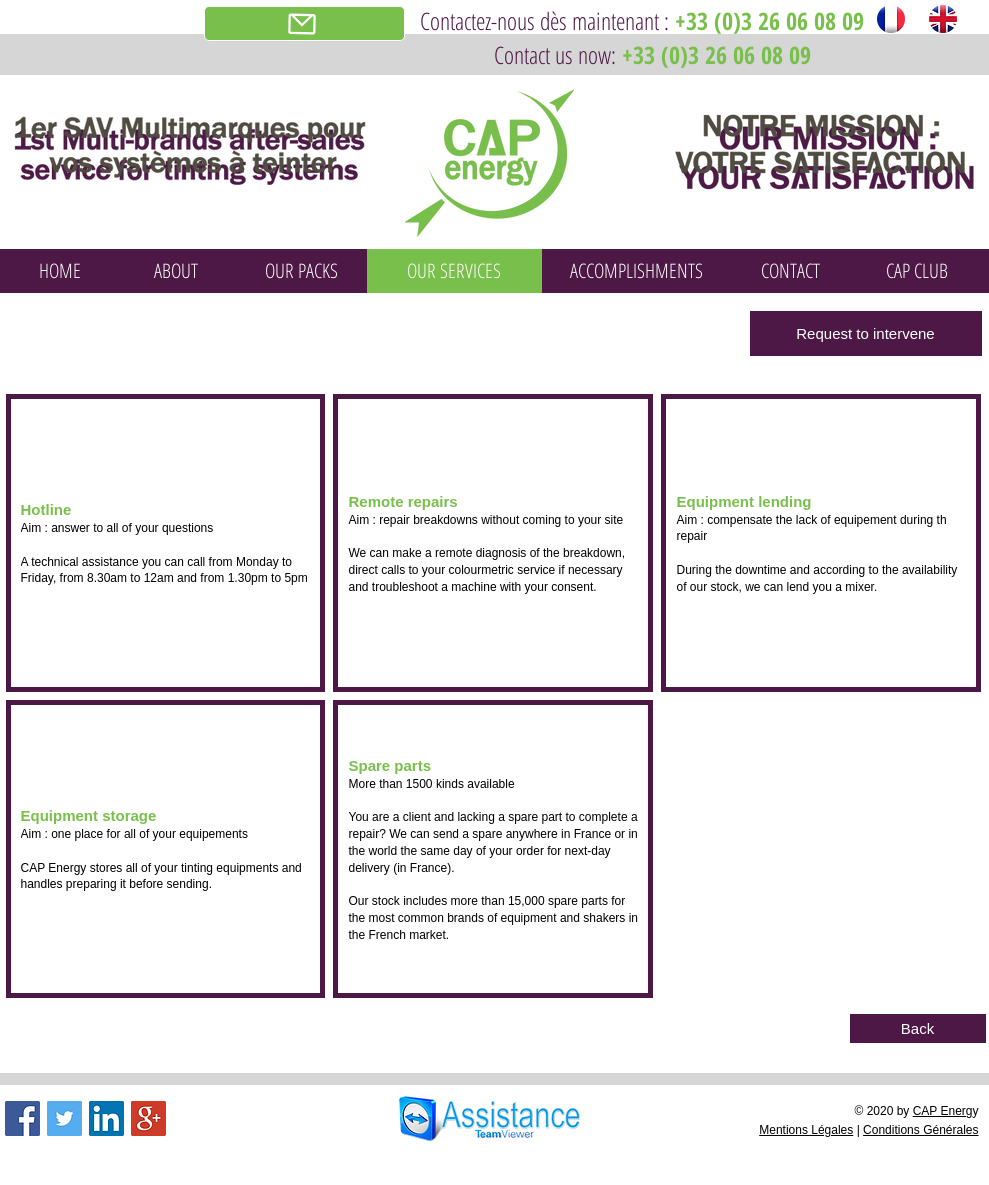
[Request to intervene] (866, 333)
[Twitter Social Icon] (64, 1118)
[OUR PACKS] (302, 271)
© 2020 (875, 1111)
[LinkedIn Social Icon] (106, 1118)
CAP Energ (943, 1111)
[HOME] (60, 271)
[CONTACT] (791, 271)
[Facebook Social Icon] (22, 1118)
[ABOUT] (176, 271)
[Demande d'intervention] (304, 23)
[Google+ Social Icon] (148, 1118)
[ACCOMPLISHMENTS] (637, 271)
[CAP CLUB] (917, 271)
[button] (166, 543)
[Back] (918, 1028)
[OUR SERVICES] (454, 271)
